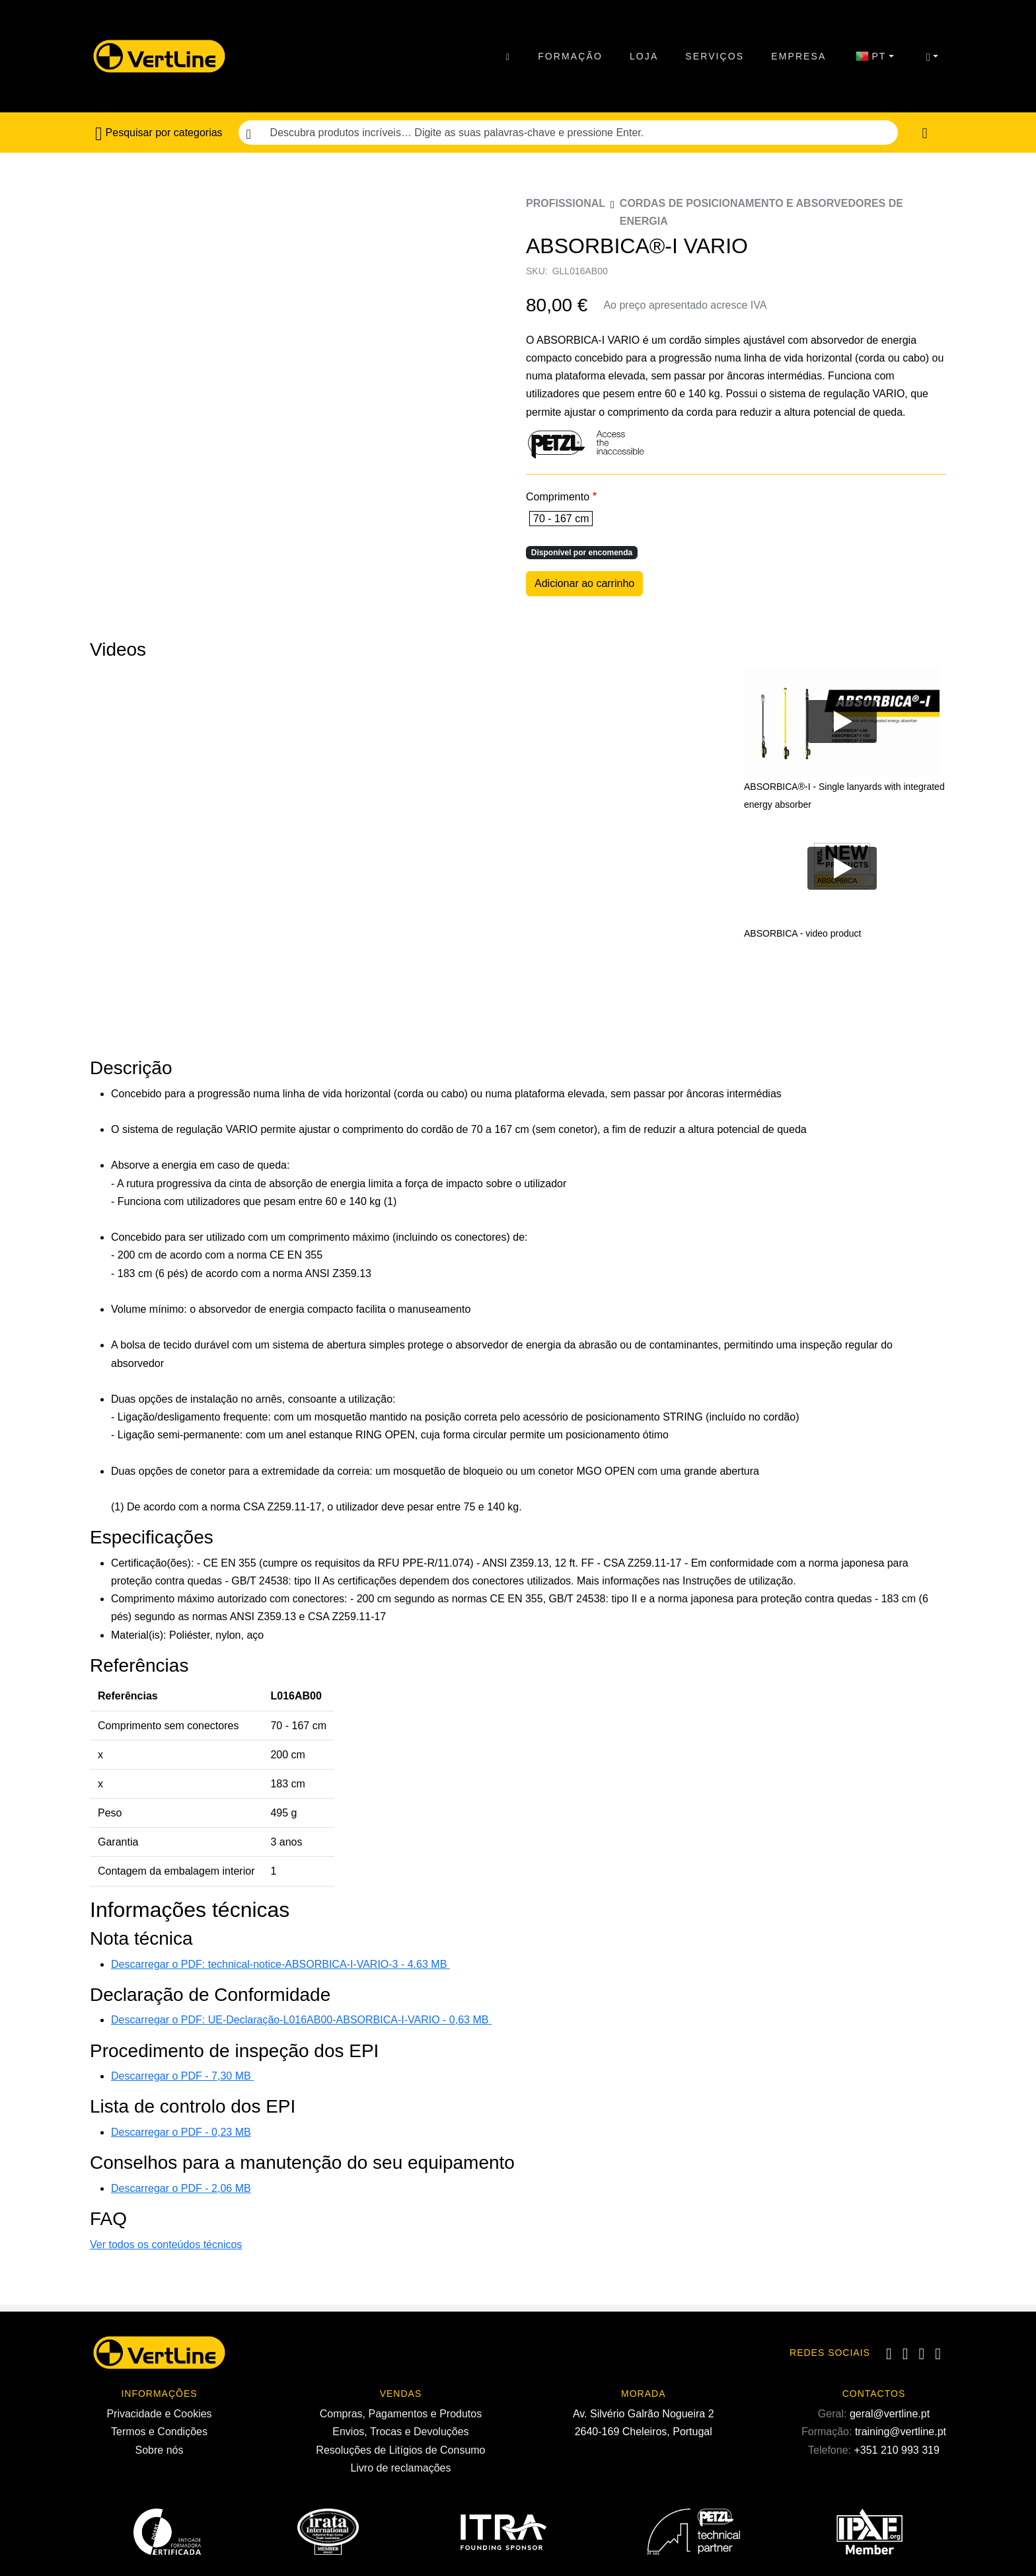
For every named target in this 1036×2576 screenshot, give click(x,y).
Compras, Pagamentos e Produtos (401, 2413)
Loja (644, 56)
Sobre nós (159, 2450)
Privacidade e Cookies (158, 2413)
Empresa (798, 56)
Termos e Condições (159, 2431)
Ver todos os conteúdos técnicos (166, 2244)
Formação (570, 56)
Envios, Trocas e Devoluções (400, 2431)
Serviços (714, 56)
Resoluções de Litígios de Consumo (400, 2450)
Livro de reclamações (400, 2468)
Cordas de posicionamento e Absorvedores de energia (761, 212)
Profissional (565, 203)
